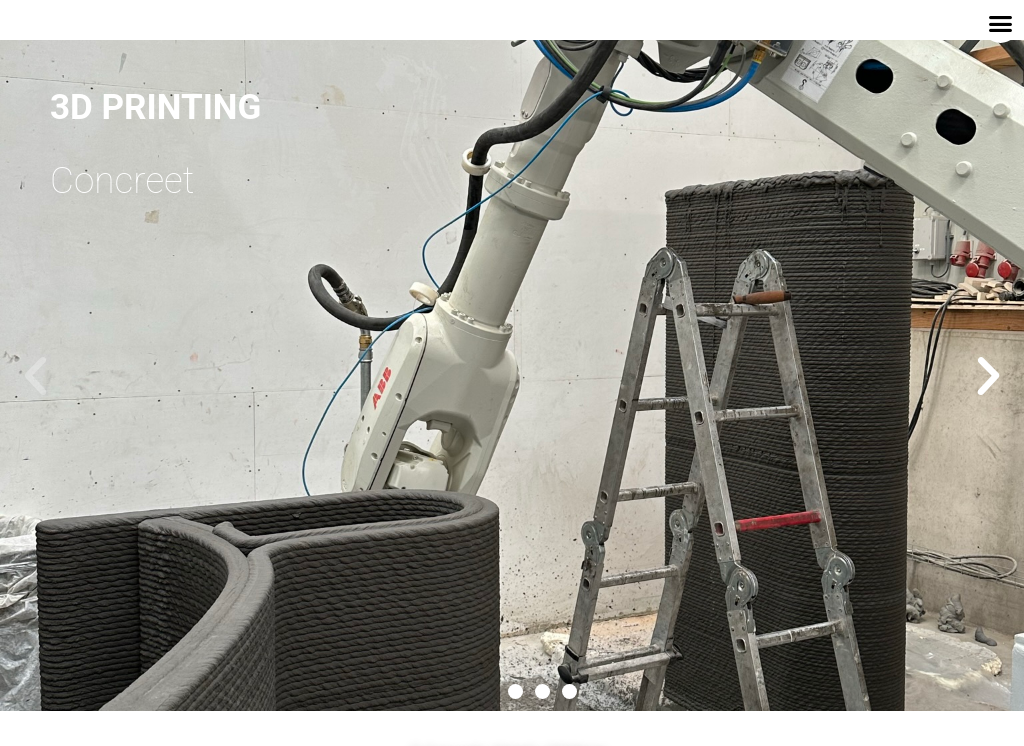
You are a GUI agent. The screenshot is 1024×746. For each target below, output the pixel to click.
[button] (1001, 24)
